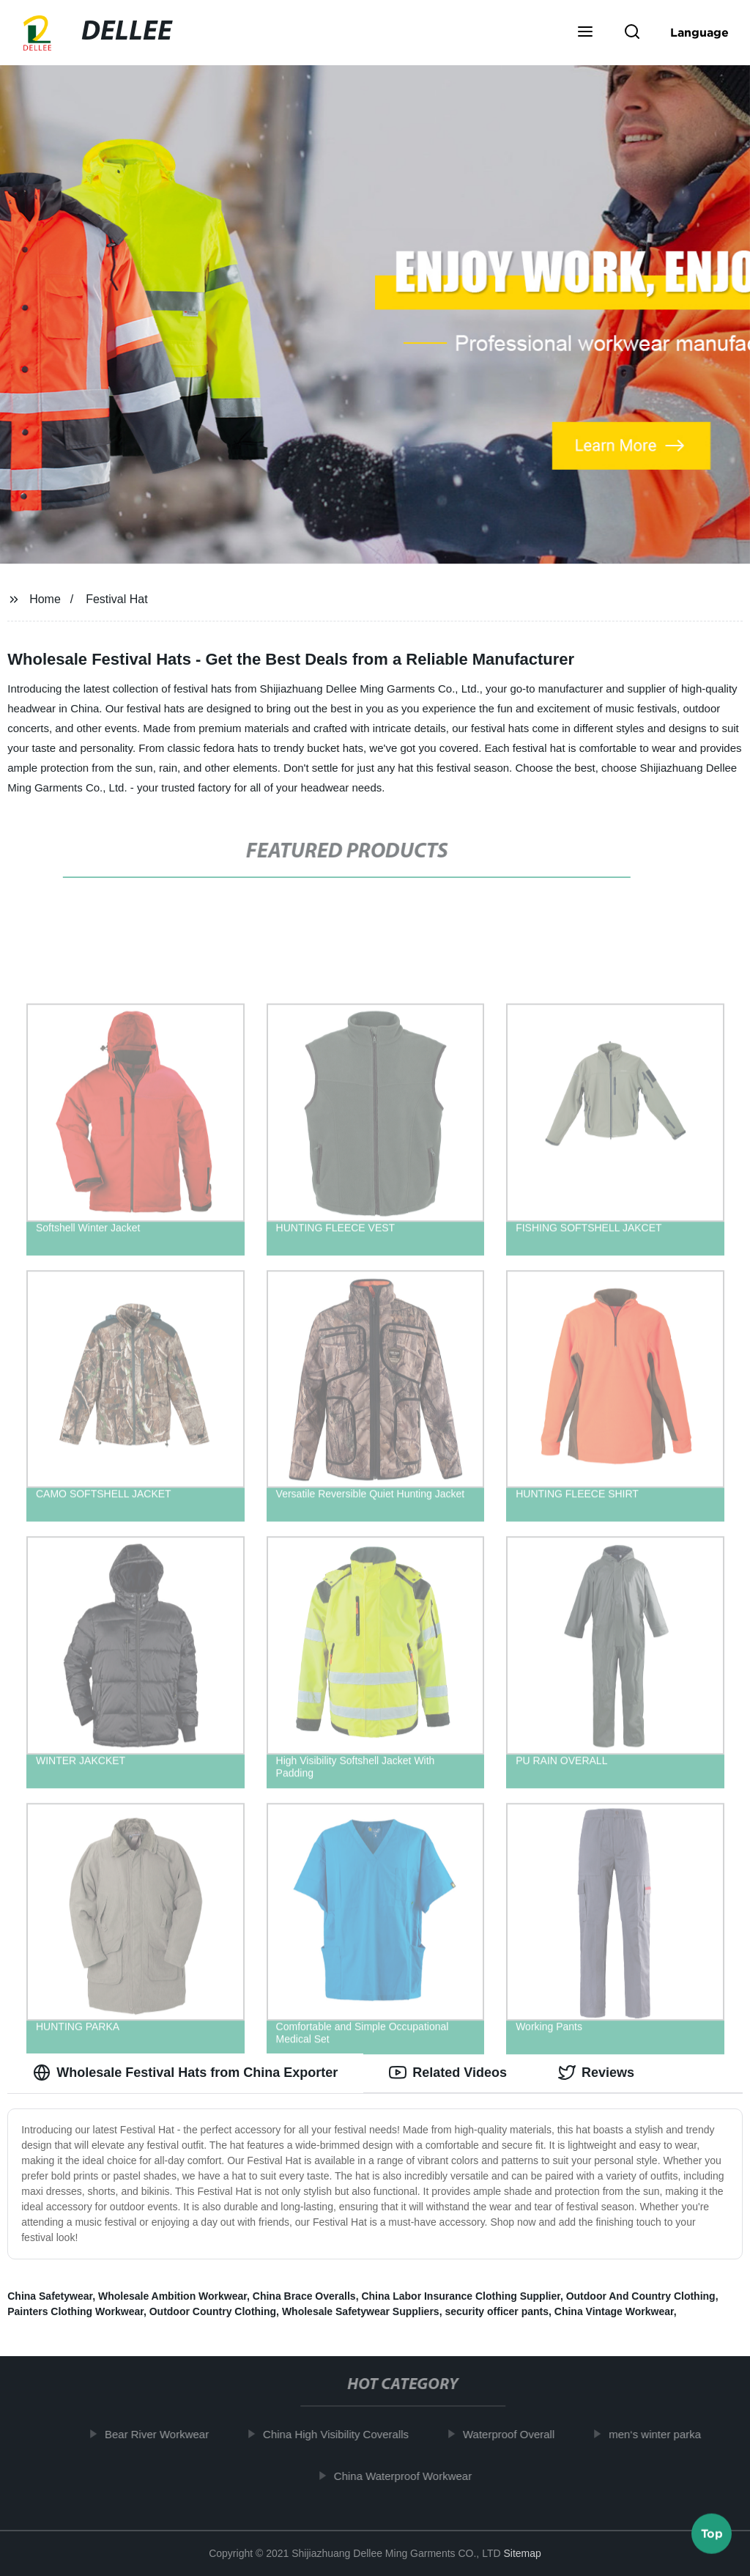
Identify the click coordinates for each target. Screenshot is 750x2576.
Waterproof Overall (515, 2434)
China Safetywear (49, 2296)
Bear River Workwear (163, 2434)
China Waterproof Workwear (409, 2475)
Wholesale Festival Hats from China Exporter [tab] (185, 2072)
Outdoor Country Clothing (212, 2311)
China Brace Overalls (304, 2296)
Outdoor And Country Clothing (641, 2296)
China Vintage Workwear (614, 2311)
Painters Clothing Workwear (75, 2311)
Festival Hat (116, 599)
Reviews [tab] (596, 2072)
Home (45, 599)
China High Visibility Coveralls (342, 2434)
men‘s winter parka (661, 2434)
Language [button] (699, 32)
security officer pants (497, 2311)
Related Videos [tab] (448, 2072)
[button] (585, 33)
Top (712, 2536)
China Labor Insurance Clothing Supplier (460, 2296)
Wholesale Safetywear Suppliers (360, 2311)
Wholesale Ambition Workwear (172, 2296)
